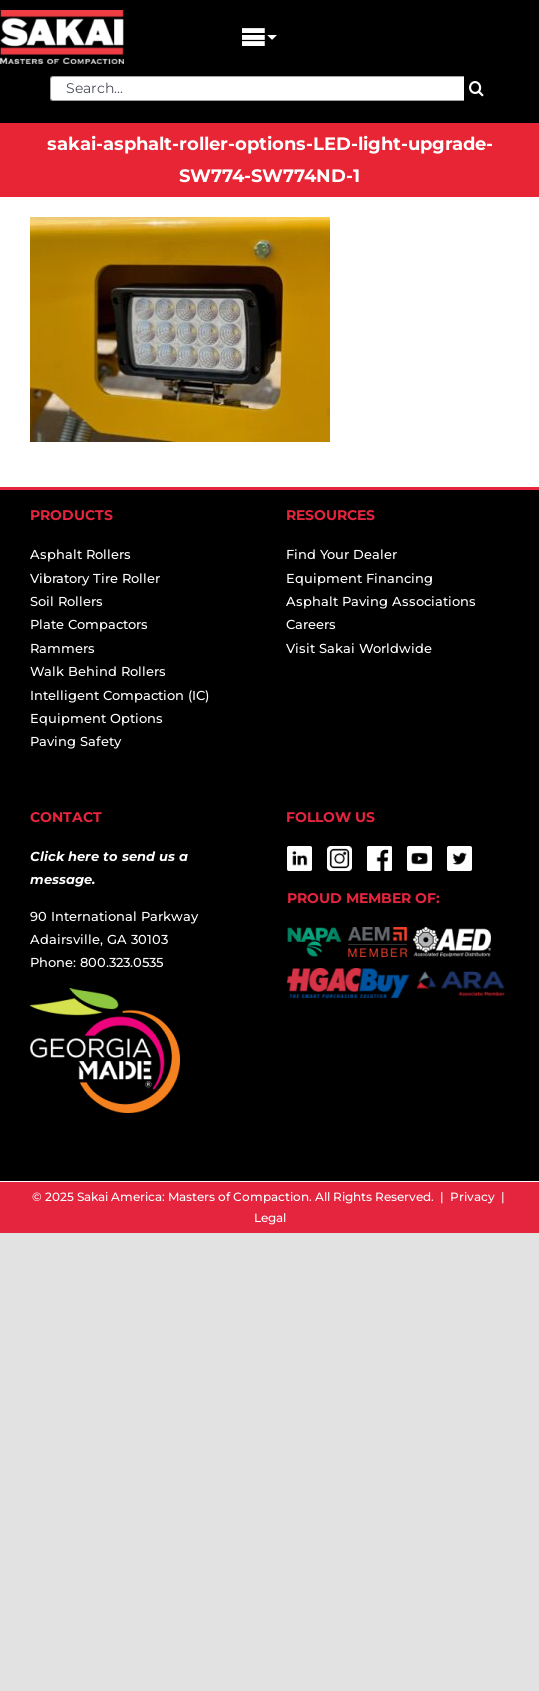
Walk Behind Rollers (98, 671)
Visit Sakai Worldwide (359, 648)
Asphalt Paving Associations (381, 601)
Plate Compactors (89, 624)
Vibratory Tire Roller (95, 578)
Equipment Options (96, 718)
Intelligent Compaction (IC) (119, 695)
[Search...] (257, 88)
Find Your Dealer (341, 554)
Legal (270, 1217)
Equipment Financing (359, 578)
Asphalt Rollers (80, 554)
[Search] (476, 88)
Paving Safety (75, 741)
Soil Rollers (66, 601)
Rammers (62, 648)
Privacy (472, 1196)
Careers (311, 624)
